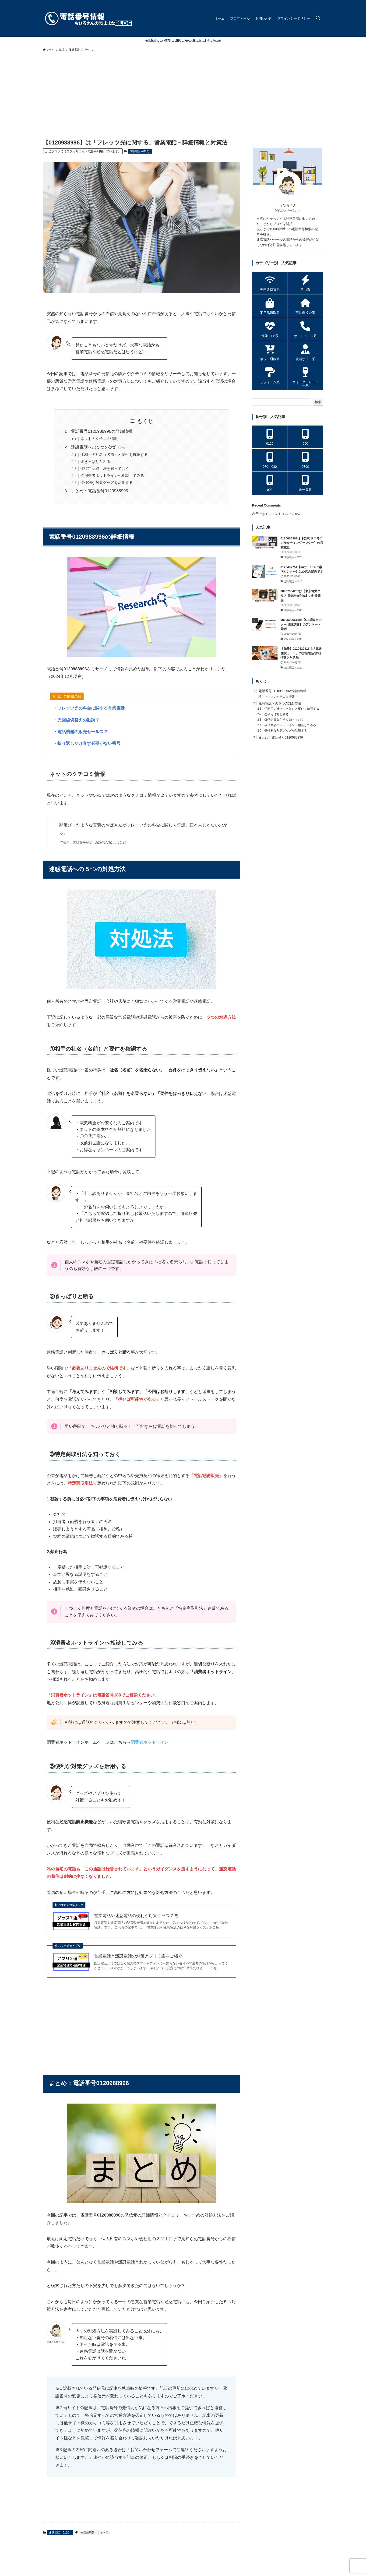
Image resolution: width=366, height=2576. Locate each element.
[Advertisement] (183, 88)
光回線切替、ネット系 (95, 2532)
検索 (318, 402)
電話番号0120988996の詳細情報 (101, 431)
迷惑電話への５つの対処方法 (98, 447)
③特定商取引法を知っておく (105, 468)
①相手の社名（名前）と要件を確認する (114, 454)
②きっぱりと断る (95, 461)
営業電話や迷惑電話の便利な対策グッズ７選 (136, 1915)
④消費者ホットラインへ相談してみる (112, 475)
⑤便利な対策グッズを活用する (107, 482)
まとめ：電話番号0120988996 (99, 491)
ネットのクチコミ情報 (99, 438)
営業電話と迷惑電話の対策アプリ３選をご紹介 (138, 1956)
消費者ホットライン (150, 1742)
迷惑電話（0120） (140, 151)
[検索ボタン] (318, 18)
